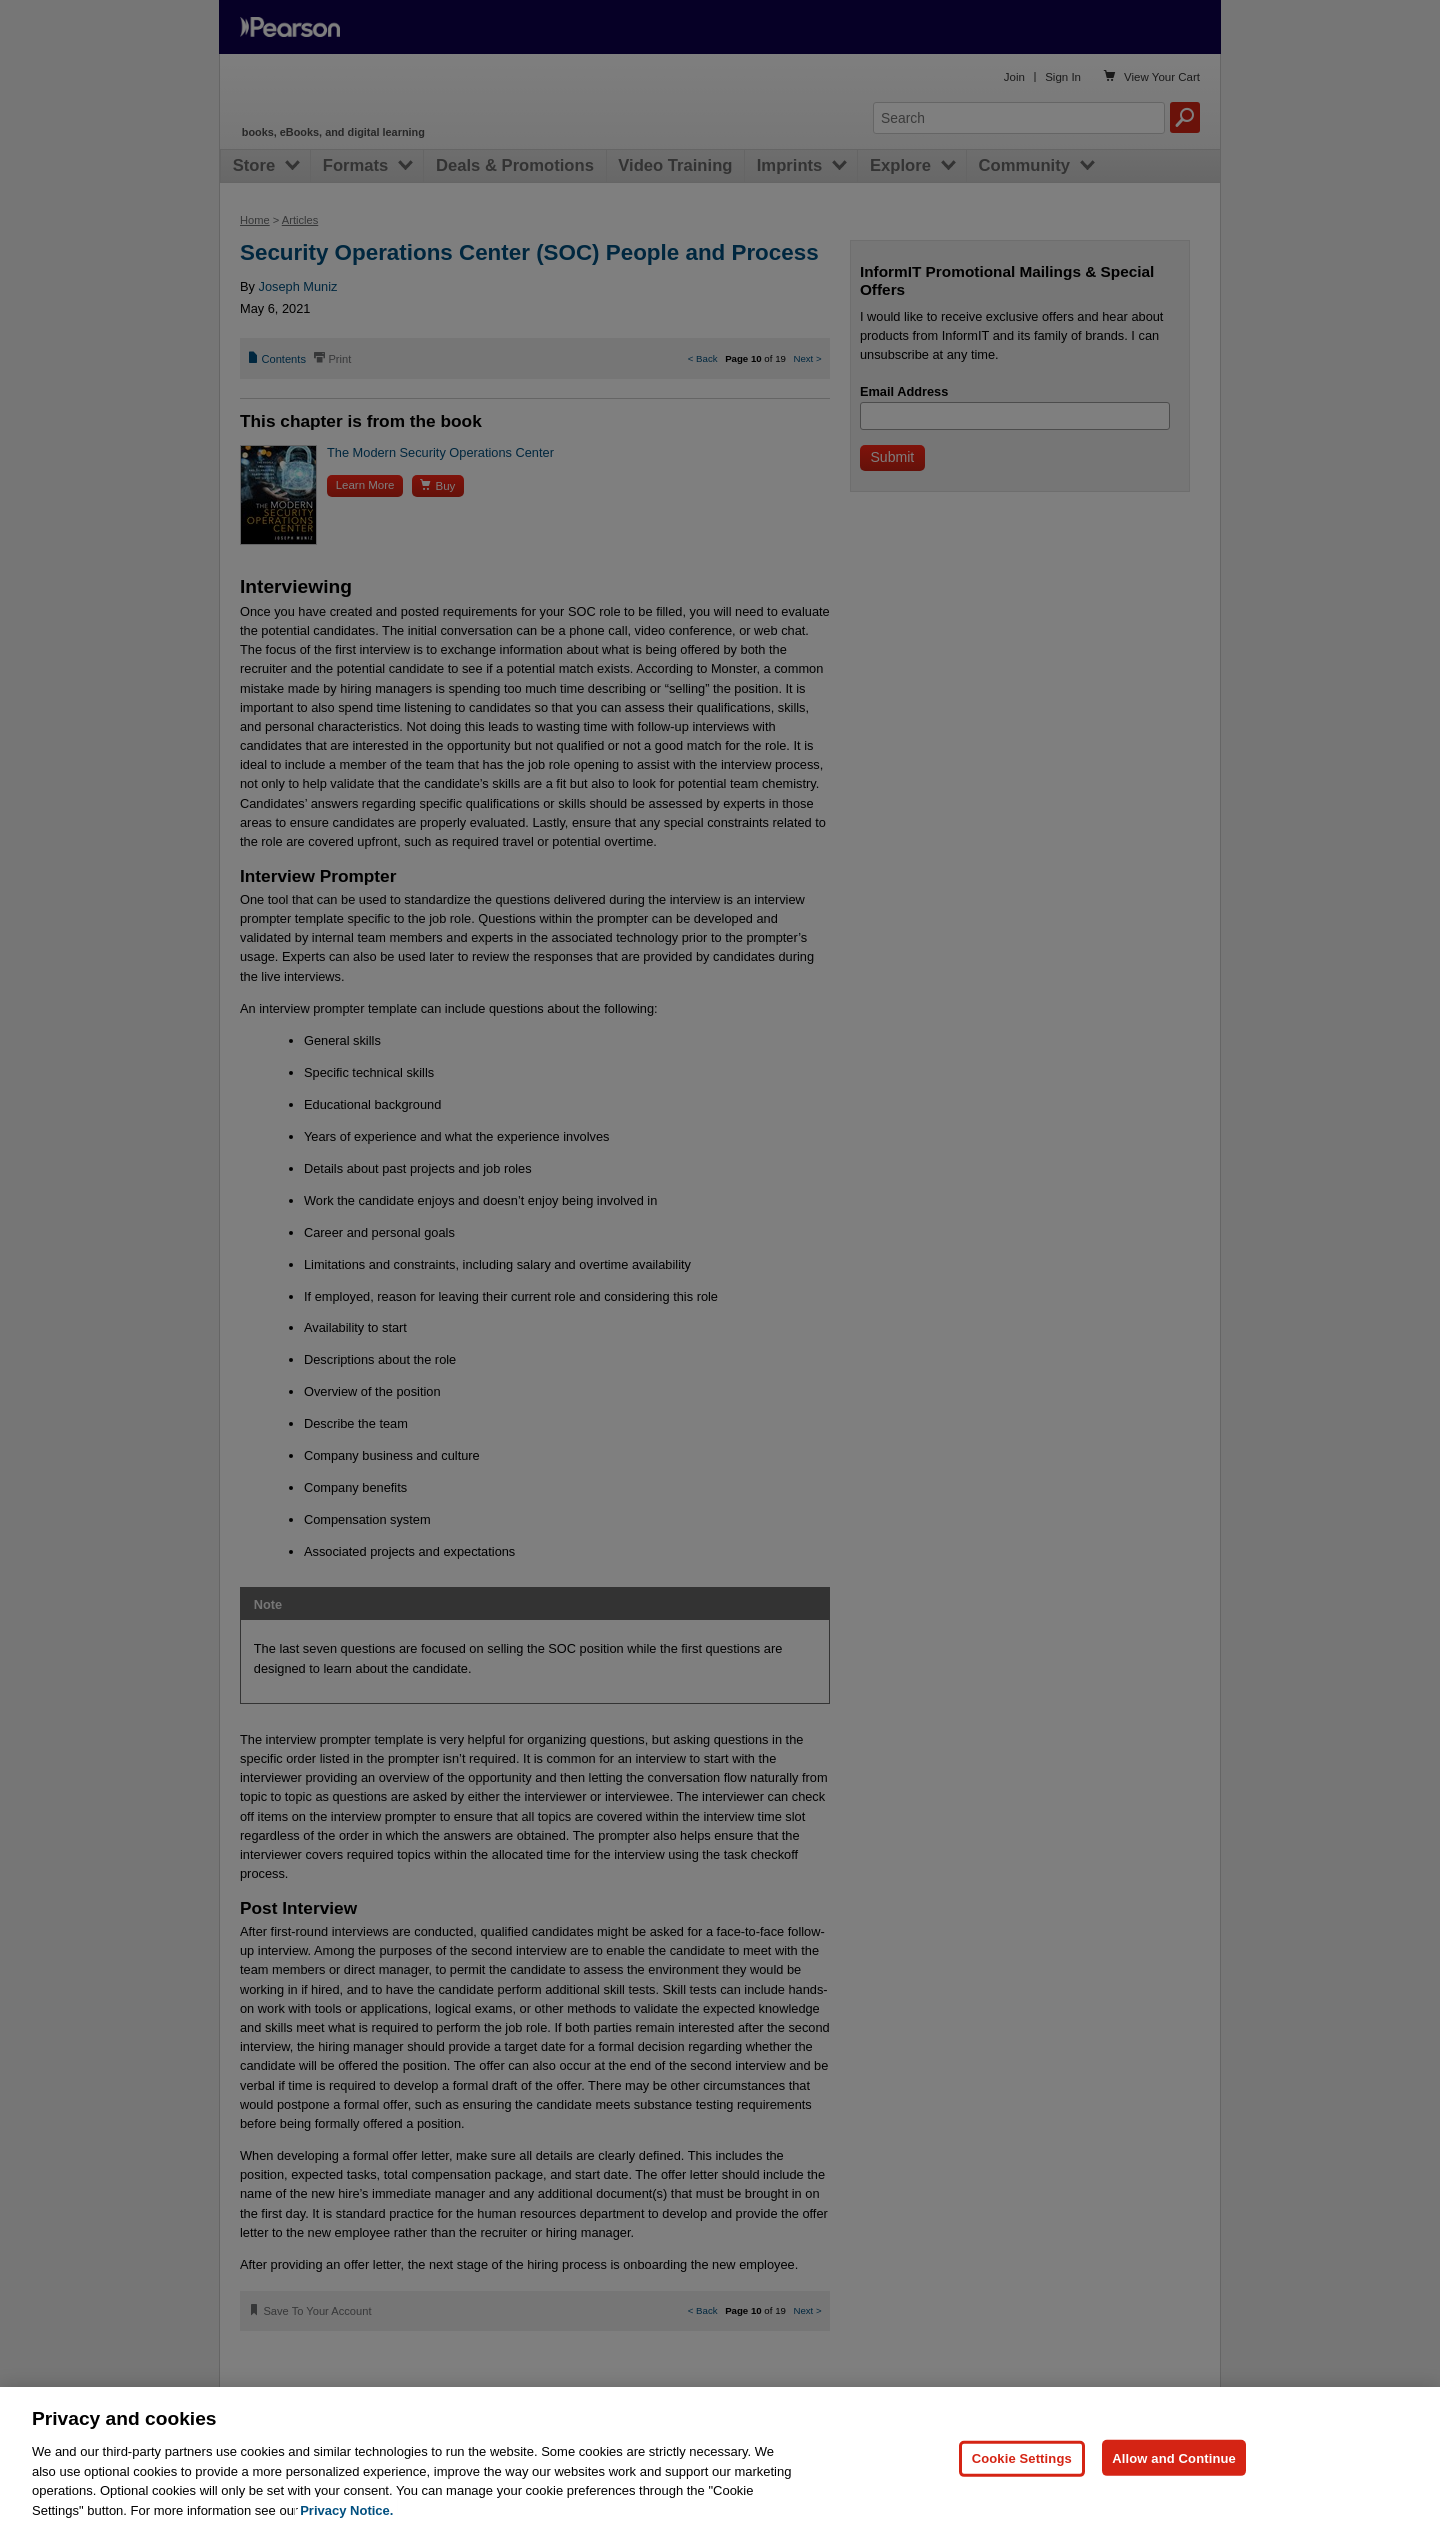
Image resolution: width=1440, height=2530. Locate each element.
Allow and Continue (1174, 2494)
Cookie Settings (1022, 2494)
